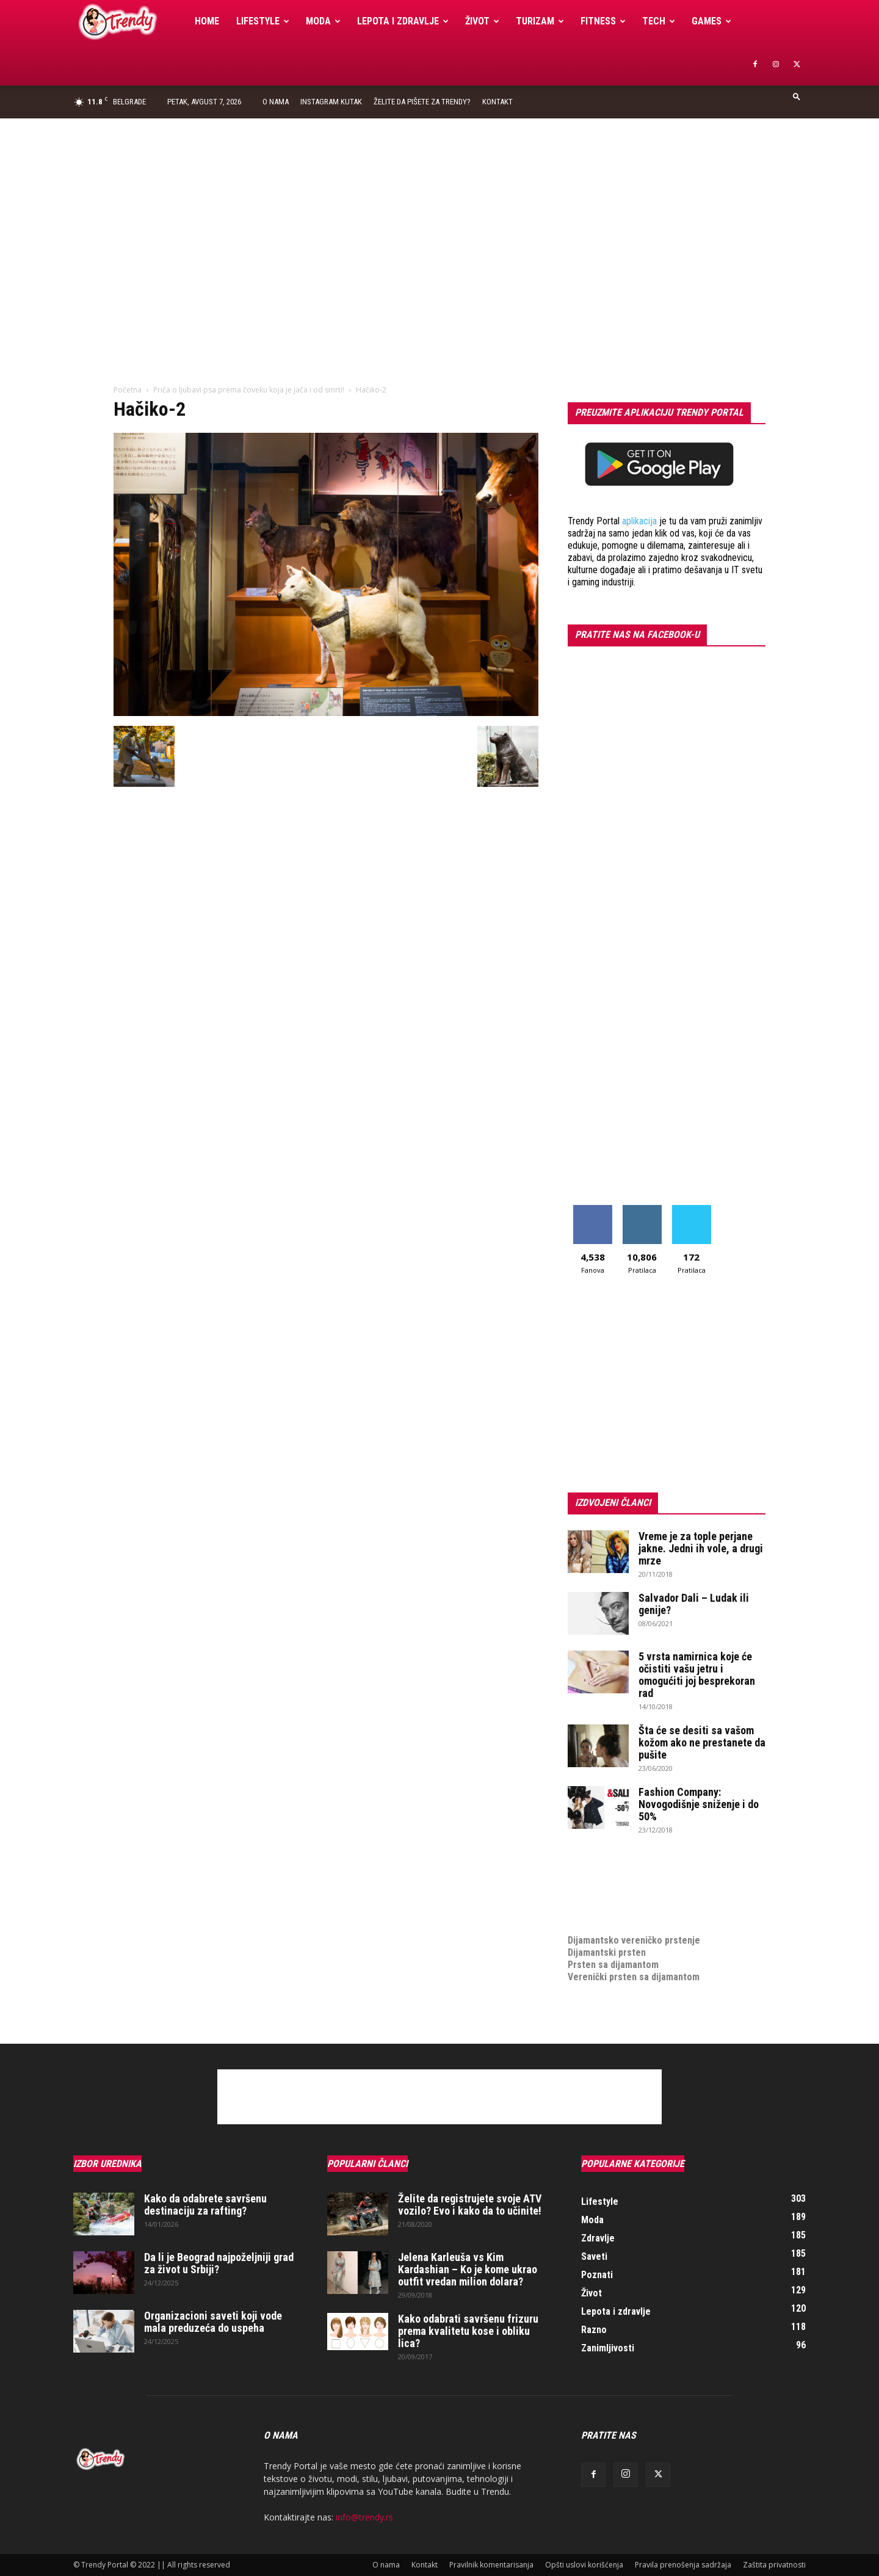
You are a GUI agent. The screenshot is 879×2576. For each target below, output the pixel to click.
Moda (323, 21)
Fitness (603, 21)
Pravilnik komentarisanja (491, 2565)
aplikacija (639, 521)
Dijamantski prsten (607, 1952)
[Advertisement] (439, 210)
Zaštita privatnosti (774, 2565)
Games (711, 21)
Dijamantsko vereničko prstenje (634, 1928)
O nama (275, 101)
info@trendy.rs (364, 2517)
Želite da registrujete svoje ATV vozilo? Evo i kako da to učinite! (469, 2204)
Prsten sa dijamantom (613, 1964)
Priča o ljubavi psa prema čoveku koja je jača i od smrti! (248, 390)
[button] (796, 96)
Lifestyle (262, 21)
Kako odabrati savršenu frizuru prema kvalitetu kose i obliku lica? (468, 2331)
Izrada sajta (592, 1879)
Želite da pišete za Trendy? (422, 101)
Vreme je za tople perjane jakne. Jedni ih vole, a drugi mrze (700, 1548)
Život (482, 21)
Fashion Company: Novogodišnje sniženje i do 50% (698, 1804)
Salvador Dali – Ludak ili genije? (693, 1603)
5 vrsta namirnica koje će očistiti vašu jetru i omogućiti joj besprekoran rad (696, 1674)
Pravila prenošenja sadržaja (683, 2565)
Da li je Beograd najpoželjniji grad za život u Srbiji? (219, 2263)
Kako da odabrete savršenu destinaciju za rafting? (205, 2204)
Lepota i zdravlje (403, 21)
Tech (658, 21)
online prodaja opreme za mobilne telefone (658, 1903)
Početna (128, 390)
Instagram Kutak (331, 101)
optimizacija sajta (605, 1867)
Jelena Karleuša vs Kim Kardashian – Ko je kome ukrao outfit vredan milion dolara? (467, 2269)
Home (207, 21)
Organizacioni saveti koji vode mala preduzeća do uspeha (213, 2321)
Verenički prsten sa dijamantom (634, 1977)
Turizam (540, 21)
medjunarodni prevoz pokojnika (633, 1916)
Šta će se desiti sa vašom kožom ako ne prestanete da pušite (701, 1742)
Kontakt (497, 101)
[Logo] (129, 21)
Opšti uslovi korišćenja (584, 2565)
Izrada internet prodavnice (623, 1891)
